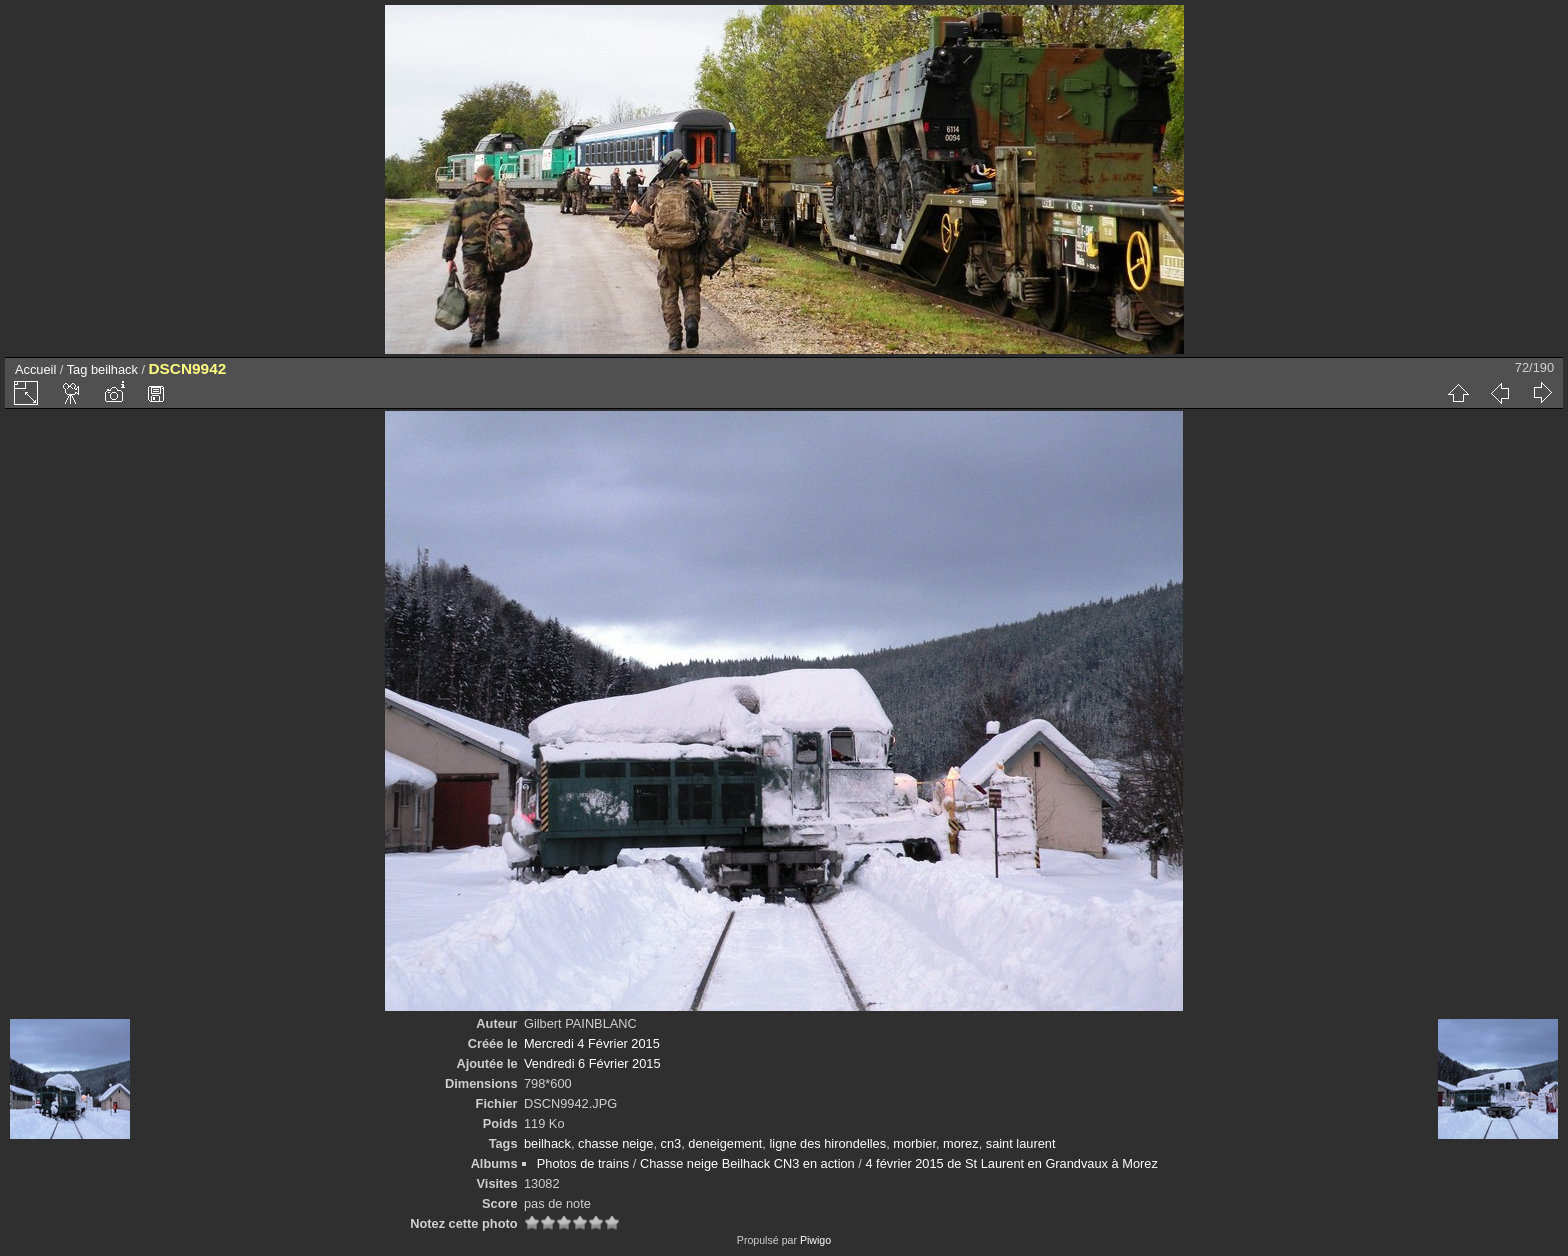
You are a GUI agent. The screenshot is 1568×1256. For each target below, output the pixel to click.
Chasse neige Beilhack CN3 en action (747, 1163)
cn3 (671, 1143)
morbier (914, 1143)
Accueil (35, 369)
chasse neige (615, 1143)
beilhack (114, 369)
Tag (77, 369)
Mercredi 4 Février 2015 (592, 1043)
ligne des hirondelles (827, 1143)
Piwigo (815, 1240)
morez (961, 1143)
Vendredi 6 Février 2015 (592, 1063)
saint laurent (1021, 1143)
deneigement (725, 1143)
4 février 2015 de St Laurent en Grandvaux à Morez (1011, 1163)
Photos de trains (583, 1163)
